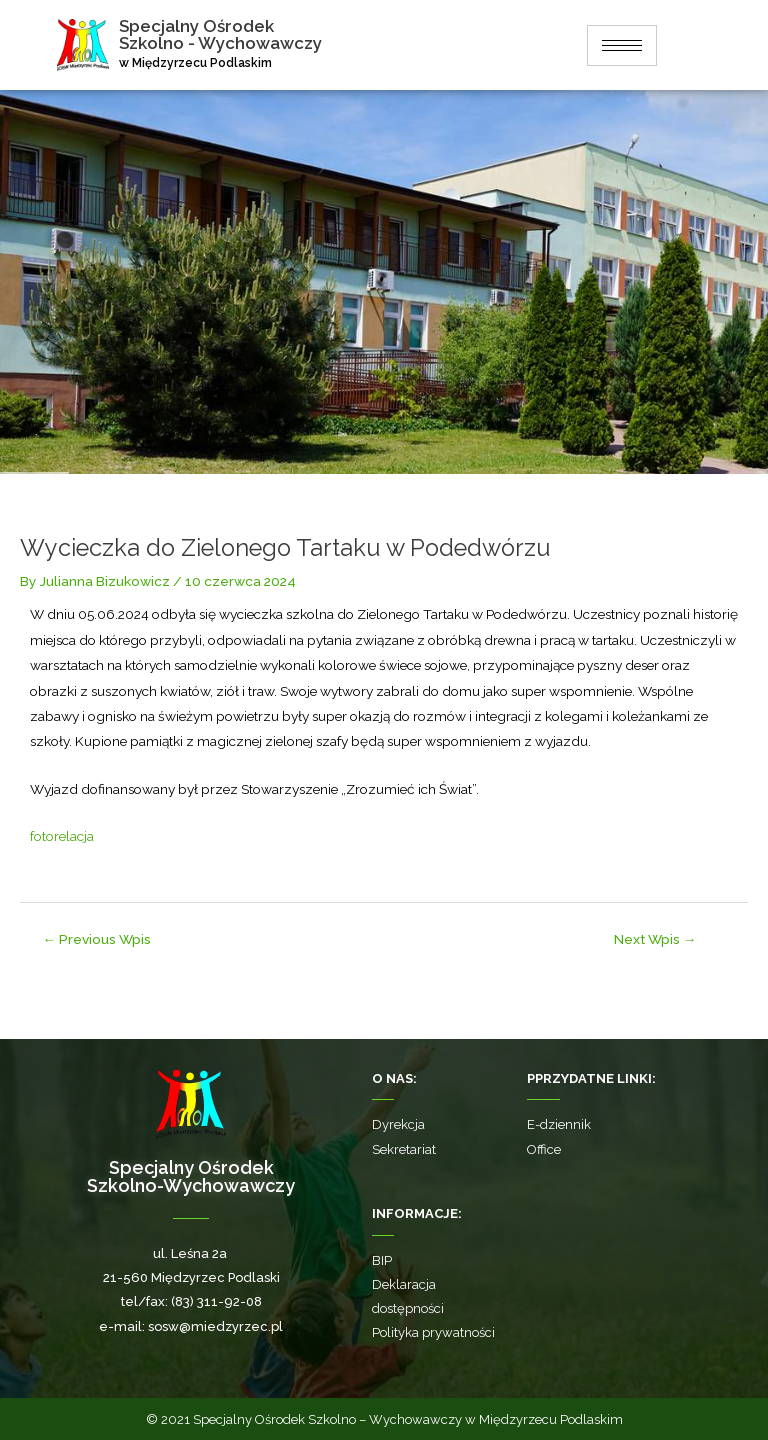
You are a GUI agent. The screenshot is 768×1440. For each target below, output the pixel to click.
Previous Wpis (97, 939)
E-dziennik (559, 1124)
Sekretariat (404, 1149)
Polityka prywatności (433, 1332)
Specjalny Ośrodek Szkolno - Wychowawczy (223, 34)
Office (544, 1149)
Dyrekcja (398, 1124)
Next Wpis (655, 939)
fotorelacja (62, 836)
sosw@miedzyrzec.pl (215, 1326)
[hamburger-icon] (622, 45)
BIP (382, 1260)
